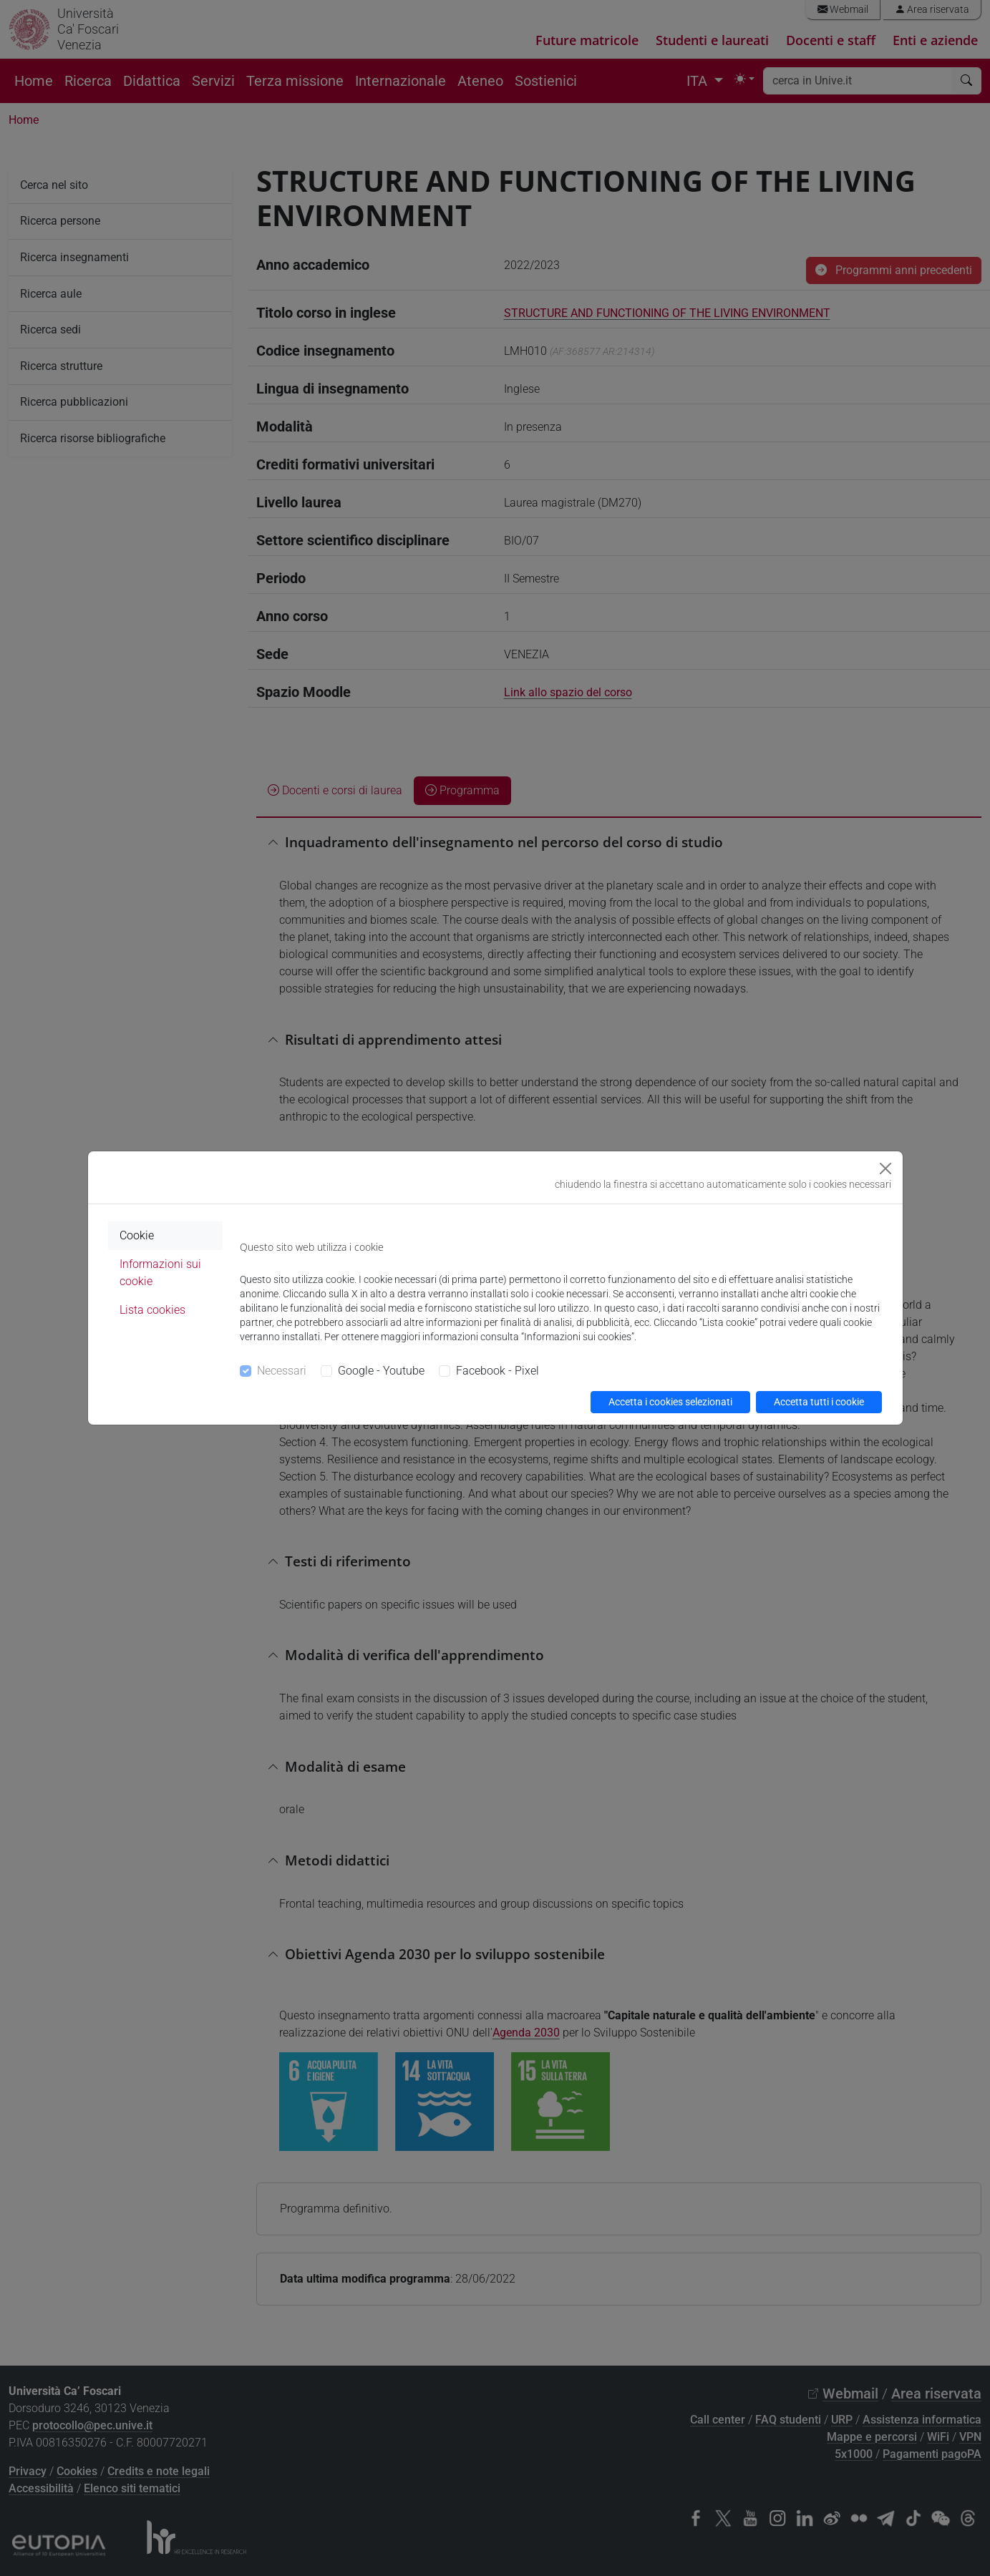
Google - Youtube (381, 1370)
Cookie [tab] (137, 1235)
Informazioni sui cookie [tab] (160, 1272)
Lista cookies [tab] (152, 1310)
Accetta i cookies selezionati (670, 1401)
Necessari (281, 1370)
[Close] (885, 1168)
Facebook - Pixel (497, 1370)
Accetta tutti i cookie (819, 1401)
